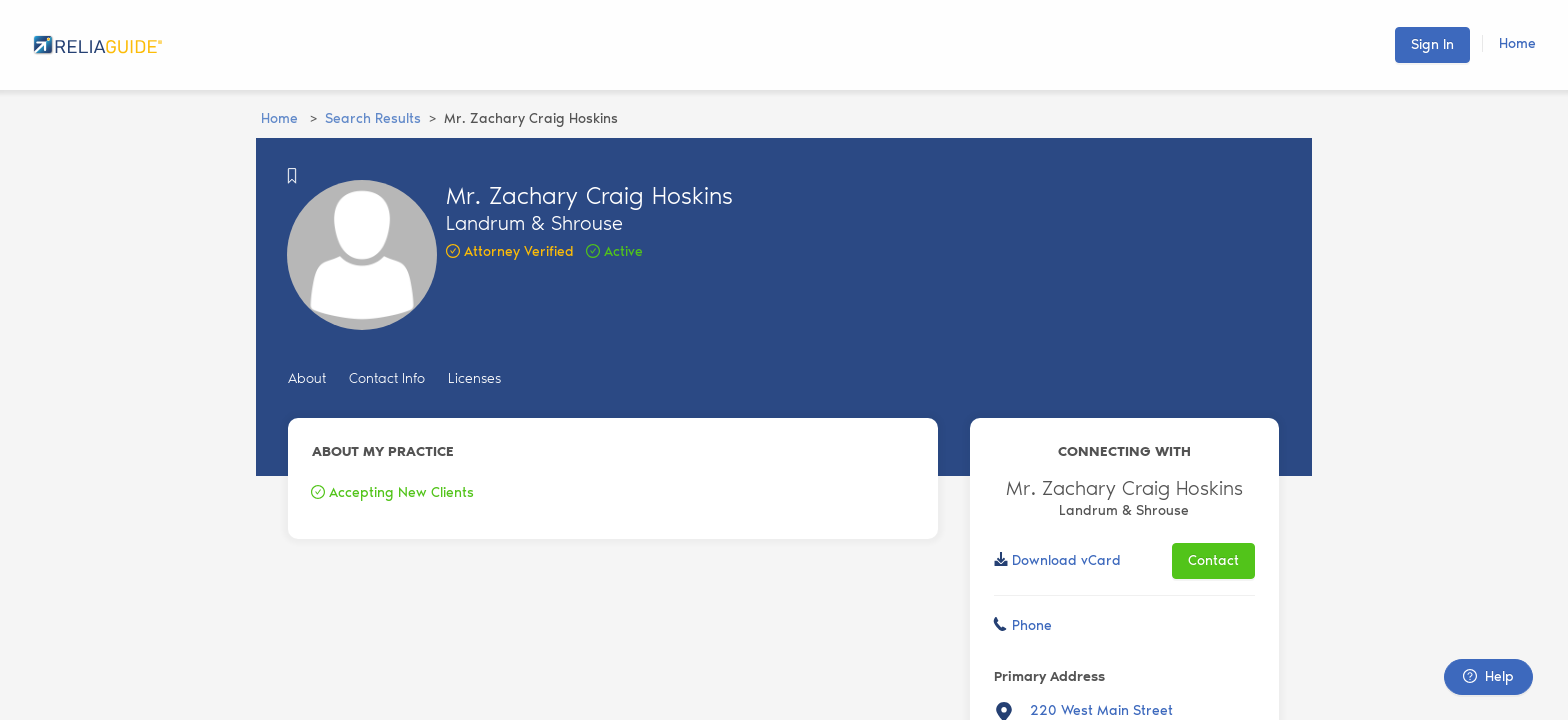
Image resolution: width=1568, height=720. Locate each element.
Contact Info (387, 378)
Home (1517, 43)
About (307, 378)
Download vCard (1066, 560)
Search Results (373, 118)
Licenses (474, 378)
